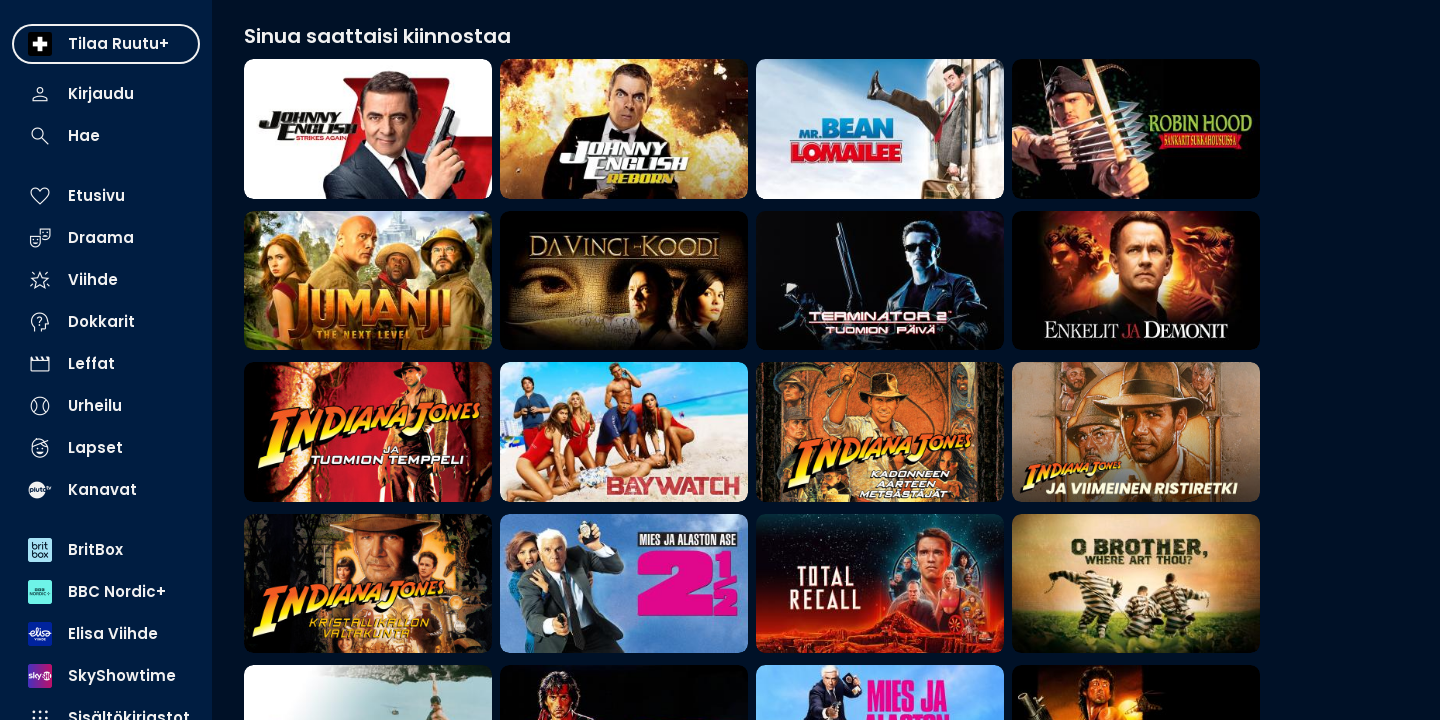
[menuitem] (106, 44)
